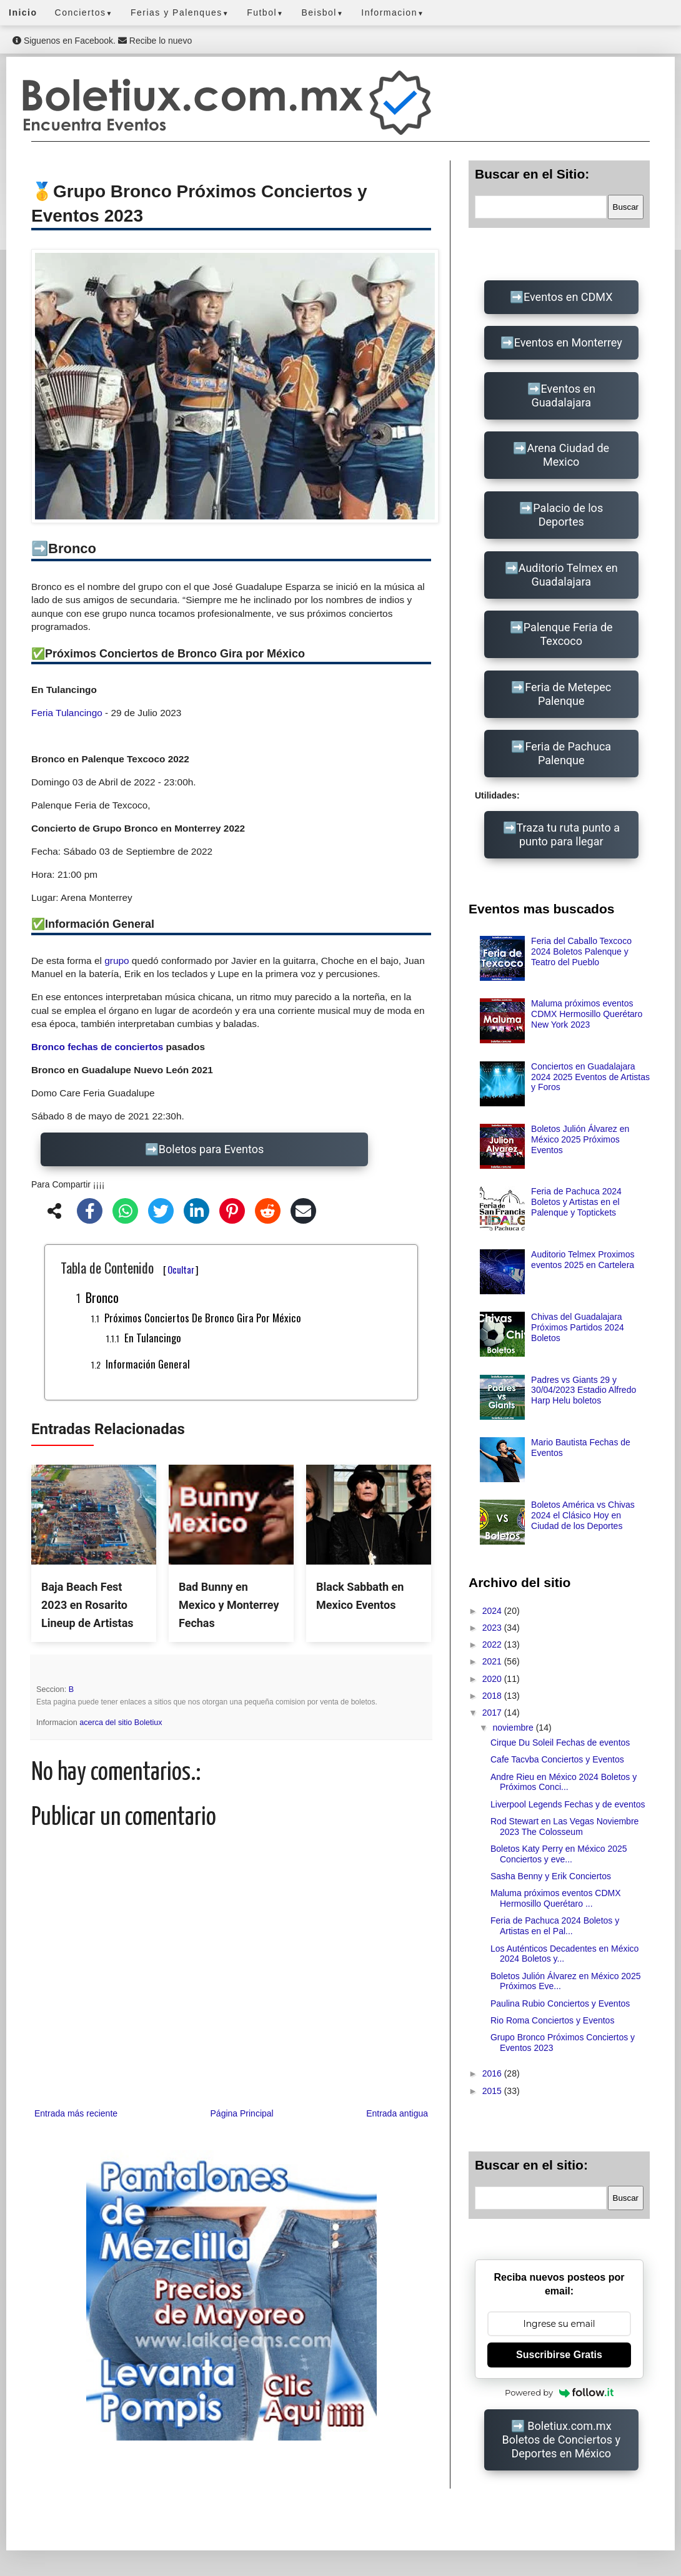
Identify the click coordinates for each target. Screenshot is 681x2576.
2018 (493, 1696)
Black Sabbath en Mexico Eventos (360, 1595)
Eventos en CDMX (568, 296)
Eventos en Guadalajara (563, 395)
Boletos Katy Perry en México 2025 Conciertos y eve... (558, 1854)
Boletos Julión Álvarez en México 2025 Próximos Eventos (580, 1139)
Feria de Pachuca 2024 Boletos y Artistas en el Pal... (554, 1925)
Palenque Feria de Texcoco (568, 634)
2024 (493, 1611)
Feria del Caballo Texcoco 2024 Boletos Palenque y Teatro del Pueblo (581, 951)
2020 (493, 1679)
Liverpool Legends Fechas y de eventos (567, 1804)
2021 (493, 1661)
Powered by (559, 2392)
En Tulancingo (152, 1337)
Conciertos (84, 12)
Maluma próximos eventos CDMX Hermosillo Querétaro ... (555, 1898)
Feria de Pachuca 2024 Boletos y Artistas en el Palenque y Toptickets (576, 1201)
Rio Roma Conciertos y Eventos (552, 2020)
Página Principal (242, 2113)
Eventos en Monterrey (568, 342)
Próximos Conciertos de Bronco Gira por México (202, 1317)
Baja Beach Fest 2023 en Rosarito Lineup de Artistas (87, 1605)
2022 (493, 1644)
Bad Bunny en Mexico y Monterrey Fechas (229, 1605)
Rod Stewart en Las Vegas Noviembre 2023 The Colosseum (564, 1826)
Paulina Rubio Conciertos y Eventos (560, 2003)
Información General (148, 1364)
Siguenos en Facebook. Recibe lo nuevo (102, 41)
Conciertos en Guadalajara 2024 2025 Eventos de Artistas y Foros (590, 1077)
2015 (493, 2091)
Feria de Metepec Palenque (568, 694)
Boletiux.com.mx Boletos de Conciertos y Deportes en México (561, 2439)
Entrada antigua (397, 2113)
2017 (493, 1713)
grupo (116, 960)
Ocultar (180, 1269)
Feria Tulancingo (66, 712)
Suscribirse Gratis (559, 2354)
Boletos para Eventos (211, 1149)
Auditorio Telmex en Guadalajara (568, 574)
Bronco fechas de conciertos (97, 1046)
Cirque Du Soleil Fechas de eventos (560, 1743)
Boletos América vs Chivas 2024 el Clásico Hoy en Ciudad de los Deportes (583, 1515)
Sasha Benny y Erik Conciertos (550, 1876)
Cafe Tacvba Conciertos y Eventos (557, 1759)
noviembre (513, 1728)
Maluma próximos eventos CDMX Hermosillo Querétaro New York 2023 (586, 1014)
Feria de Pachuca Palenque (568, 753)
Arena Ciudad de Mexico (568, 454)
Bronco (102, 1297)
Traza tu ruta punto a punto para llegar (568, 834)
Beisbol (322, 12)
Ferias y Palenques (180, 12)
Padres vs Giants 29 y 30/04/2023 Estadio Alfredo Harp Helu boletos (583, 1390)
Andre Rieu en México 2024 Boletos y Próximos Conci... (563, 1782)
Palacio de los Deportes (568, 514)
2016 (493, 2073)
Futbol (265, 12)
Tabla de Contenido (130, 1267)
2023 (493, 1628)
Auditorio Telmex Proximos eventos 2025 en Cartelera (582, 1259)
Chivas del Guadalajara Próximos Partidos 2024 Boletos (577, 1327)
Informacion (392, 12)
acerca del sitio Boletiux (120, 1722)
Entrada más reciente (75, 2113)
